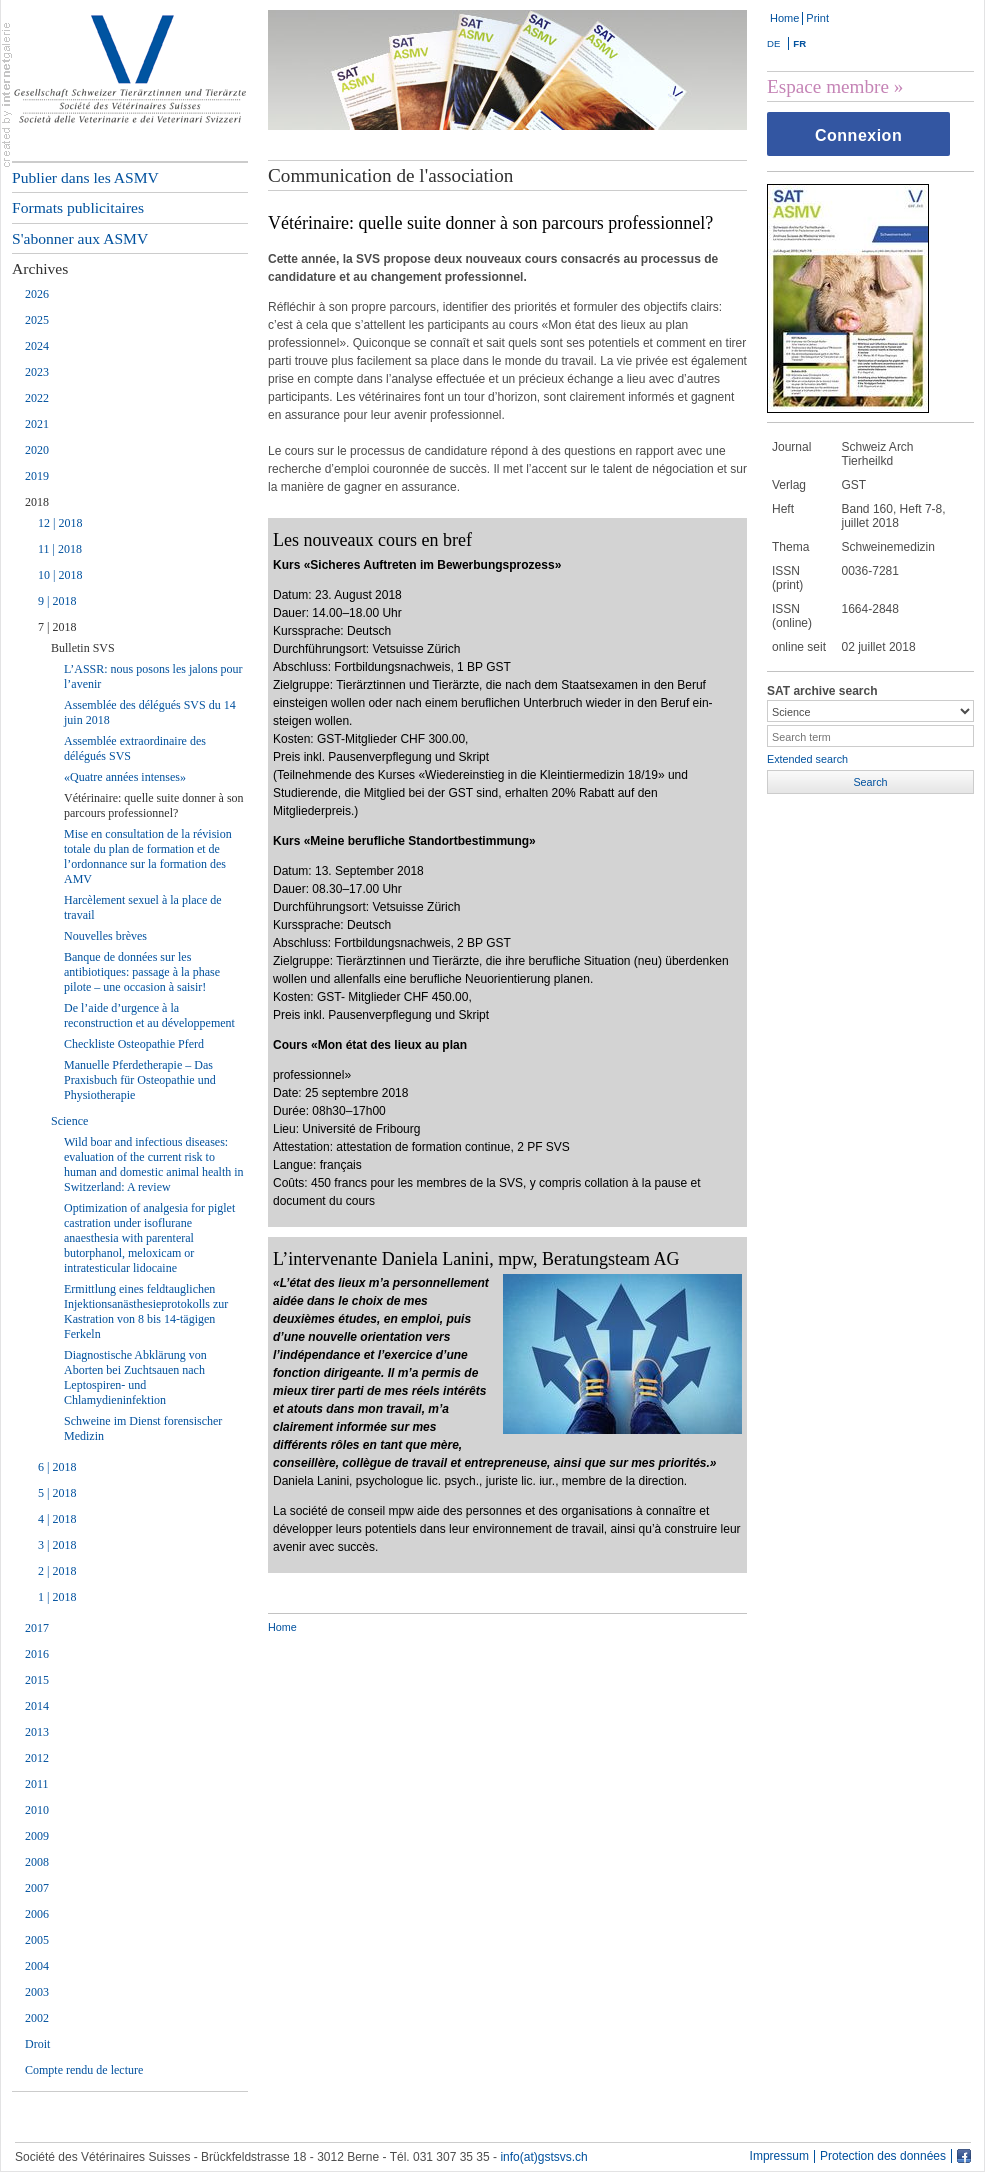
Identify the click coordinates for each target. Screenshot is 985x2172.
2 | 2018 (57, 1571)
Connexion (858, 135)
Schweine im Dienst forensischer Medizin (143, 1428)
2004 (37, 1966)
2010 (37, 1810)
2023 (37, 372)
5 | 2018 (57, 1493)
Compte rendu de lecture (84, 2070)
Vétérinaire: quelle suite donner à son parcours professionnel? (154, 805)
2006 (37, 1914)
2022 (37, 398)
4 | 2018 (57, 1519)
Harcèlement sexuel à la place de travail (143, 907)
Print (817, 18)
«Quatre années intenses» (125, 777)
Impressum (779, 2156)
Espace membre (828, 86)
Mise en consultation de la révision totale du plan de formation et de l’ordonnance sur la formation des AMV (148, 856)
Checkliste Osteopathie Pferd (134, 1044)
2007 (37, 1888)
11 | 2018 (60, 549)
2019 (37, 476)
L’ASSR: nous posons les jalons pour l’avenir (153, 676)
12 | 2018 (60, 523)
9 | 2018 (57, 601)
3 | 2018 (57, 1545)
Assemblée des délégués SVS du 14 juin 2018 (150, 712)
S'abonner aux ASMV (80, 238)
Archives (40, 268)
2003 (37, 1992)
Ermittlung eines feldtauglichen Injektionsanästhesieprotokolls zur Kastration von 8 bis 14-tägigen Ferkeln (146, 1311)
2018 (37, 502)
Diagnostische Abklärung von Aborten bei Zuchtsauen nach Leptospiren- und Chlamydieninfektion (135, 1377)
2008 (37, 1862)
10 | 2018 (60, 575)
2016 (37, 1654)
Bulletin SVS (83, 648)
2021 (37, 424)
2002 (37, 2018)
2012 (37, 1758)
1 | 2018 (57, 1597)
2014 (37, 1706)
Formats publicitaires (78, 207)
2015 (37, 1680)
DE (773, 43)
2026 (37, 294)
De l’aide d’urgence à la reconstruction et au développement (149, 1015)
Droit (37, 2044)
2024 (37, 346)
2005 (37, 1940)
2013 (37, 1732)
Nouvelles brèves (105, 936)
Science (69, 1121)
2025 (37, 320)
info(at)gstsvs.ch (543, 2157)
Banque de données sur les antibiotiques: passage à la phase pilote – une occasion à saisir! (142, 972)
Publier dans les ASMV (85, 177)
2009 (37, 1836)
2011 (37, 1784)
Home (784, 18)
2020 (37, 450)
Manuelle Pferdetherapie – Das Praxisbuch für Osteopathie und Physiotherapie (140, 1080)
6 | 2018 (57, 1467)
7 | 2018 (57, 627)
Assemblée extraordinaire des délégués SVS (135, 748)
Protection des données (883, 2156)
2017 (37, 1628)
